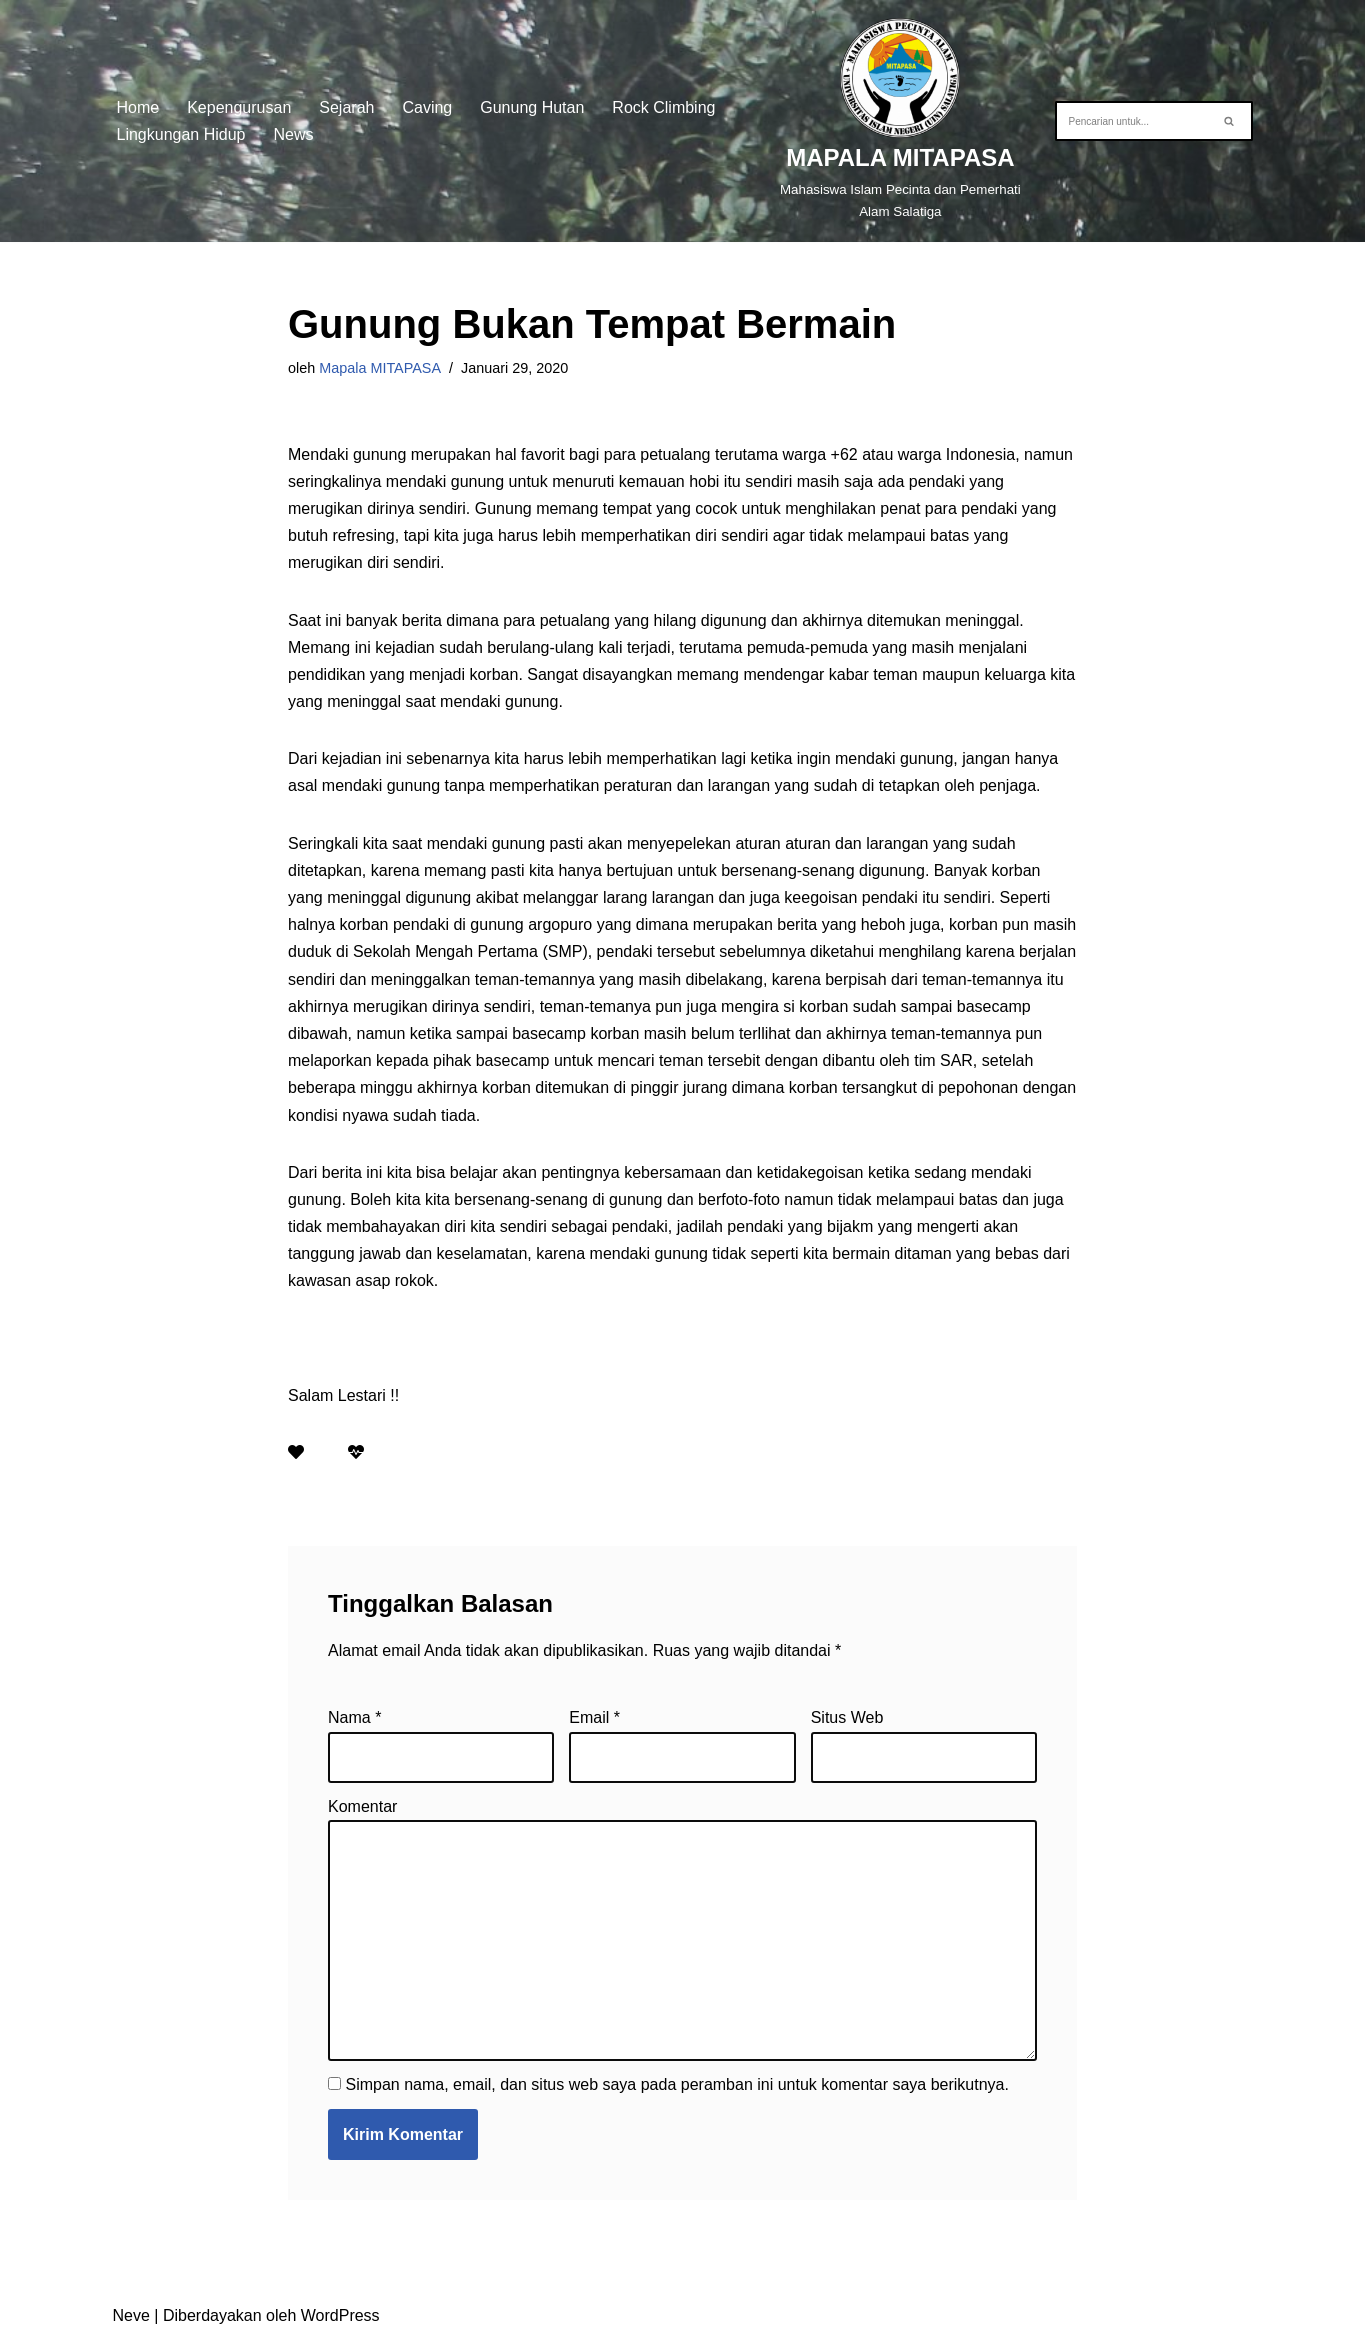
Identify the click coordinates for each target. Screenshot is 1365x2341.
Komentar (362, 1806)
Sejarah (346, 107)
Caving (427, 107)
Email (594, 1717)
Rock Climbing (663, 107)
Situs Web (847, 1717)
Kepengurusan (239, 107)
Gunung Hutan (532, 107)
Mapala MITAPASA (380, 368)
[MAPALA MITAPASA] (900, 121)
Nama (354, 1717)
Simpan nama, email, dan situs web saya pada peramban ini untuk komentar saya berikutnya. (676, 2084)
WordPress (340, 2315)
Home (138, 107)
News (294, 134)
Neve (131, 2315)
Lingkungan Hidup (181, 134)
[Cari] (1131, 121)
